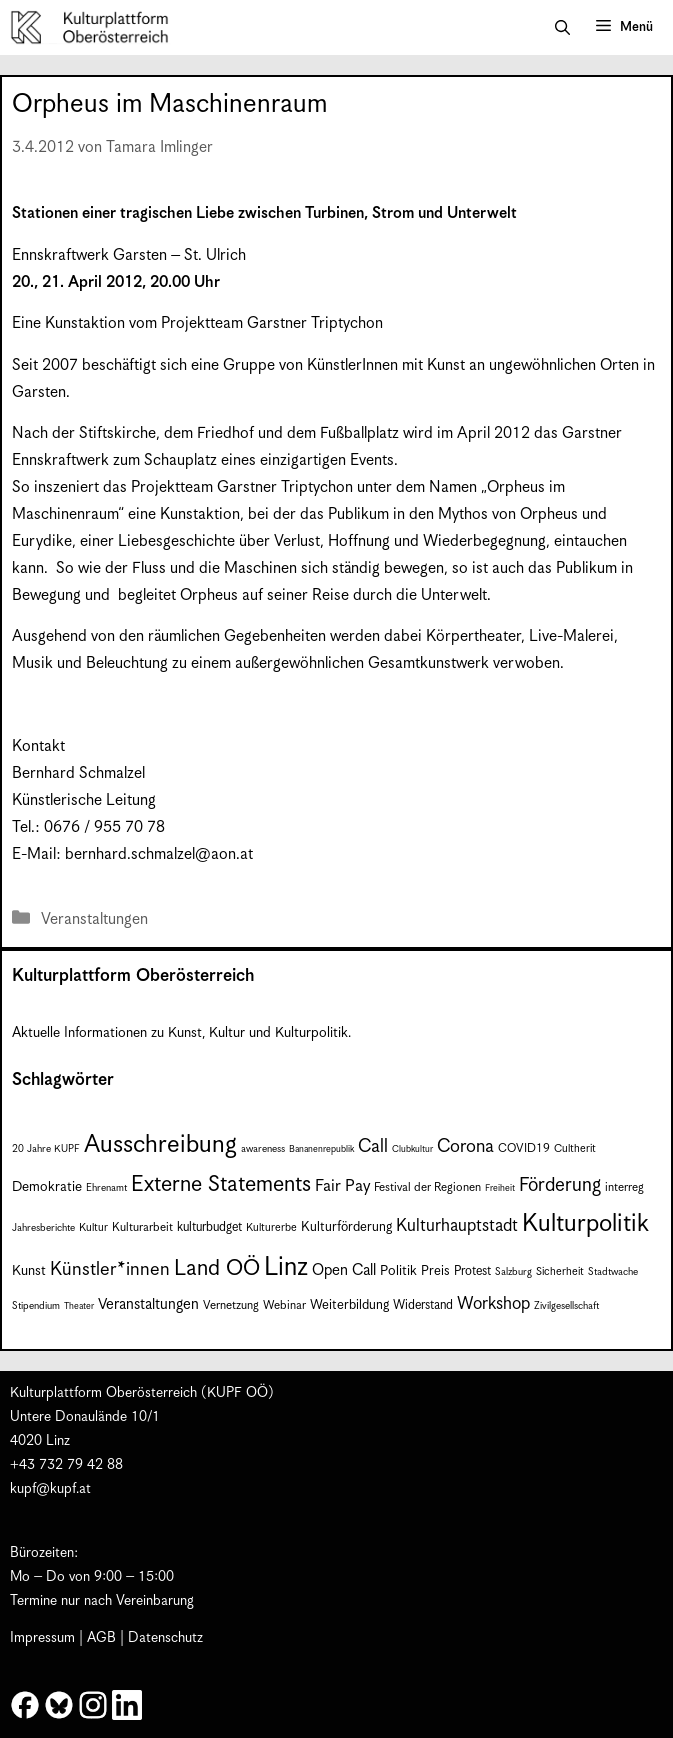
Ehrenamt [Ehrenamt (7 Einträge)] (106, 1188)
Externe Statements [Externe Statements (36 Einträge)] (221, 1184)
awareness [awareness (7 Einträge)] (263, 1149)
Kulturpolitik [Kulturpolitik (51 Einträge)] (585, 1224)
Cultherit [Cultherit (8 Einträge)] (575, 1149)
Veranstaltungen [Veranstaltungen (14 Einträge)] (148, 1304)
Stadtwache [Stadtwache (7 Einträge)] (613, 1272)
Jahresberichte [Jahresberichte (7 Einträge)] (43, 1228)
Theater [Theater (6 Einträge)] (79, 1306)
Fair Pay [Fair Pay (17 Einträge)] (342, 1186)
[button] (562, 28)
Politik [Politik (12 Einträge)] (398, 1271)
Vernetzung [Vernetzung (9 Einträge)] (231, 1305)
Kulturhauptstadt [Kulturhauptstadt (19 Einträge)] (457, 1226)
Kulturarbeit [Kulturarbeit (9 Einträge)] (142, 1227)
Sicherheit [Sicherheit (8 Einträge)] (560, 1272)
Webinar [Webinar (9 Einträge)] (284, 1305)
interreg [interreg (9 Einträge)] (624, 1187)
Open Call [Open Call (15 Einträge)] (344, 1270)
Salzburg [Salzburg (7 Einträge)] (513, 1272)
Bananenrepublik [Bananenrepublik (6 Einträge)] (321, 1149)
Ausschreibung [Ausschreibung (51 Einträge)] (160, 1145)
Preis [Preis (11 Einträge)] (435, 1271)
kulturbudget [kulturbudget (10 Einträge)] (209, 1227)
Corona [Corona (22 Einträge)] (465, 1146)
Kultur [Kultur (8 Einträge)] (93, 1228)
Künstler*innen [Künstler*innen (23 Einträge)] (110, 1269)
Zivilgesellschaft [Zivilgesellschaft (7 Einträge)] (566, 1306)
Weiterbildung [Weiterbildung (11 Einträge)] (349, 1305)
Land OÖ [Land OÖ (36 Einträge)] (217, 1268)
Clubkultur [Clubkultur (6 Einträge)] (412, 1149)
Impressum (42, 1638)
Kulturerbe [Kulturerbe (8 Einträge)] (271, 1228)
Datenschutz (165, 1638)
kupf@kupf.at (50, 1489)
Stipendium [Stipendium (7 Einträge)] (36, 1306)
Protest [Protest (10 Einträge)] (472, 1271)
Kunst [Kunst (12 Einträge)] (29, 1271)
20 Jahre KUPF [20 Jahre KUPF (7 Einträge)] (46, 1149)
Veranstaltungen (94, 919)
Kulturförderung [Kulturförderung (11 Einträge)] (346, 1227)
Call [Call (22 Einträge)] (373, 1146)
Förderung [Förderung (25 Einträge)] (560, 1185)
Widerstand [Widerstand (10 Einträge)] (423, 1305)
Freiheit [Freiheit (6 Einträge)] (500, 1188)
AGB (101, 1638)
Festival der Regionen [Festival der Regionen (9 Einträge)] (427, 1187)
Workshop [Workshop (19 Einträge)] (493, 1304)
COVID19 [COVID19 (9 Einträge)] (524, 1148)
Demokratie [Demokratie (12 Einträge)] (47, 1187)
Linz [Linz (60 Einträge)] (286, 1267)
